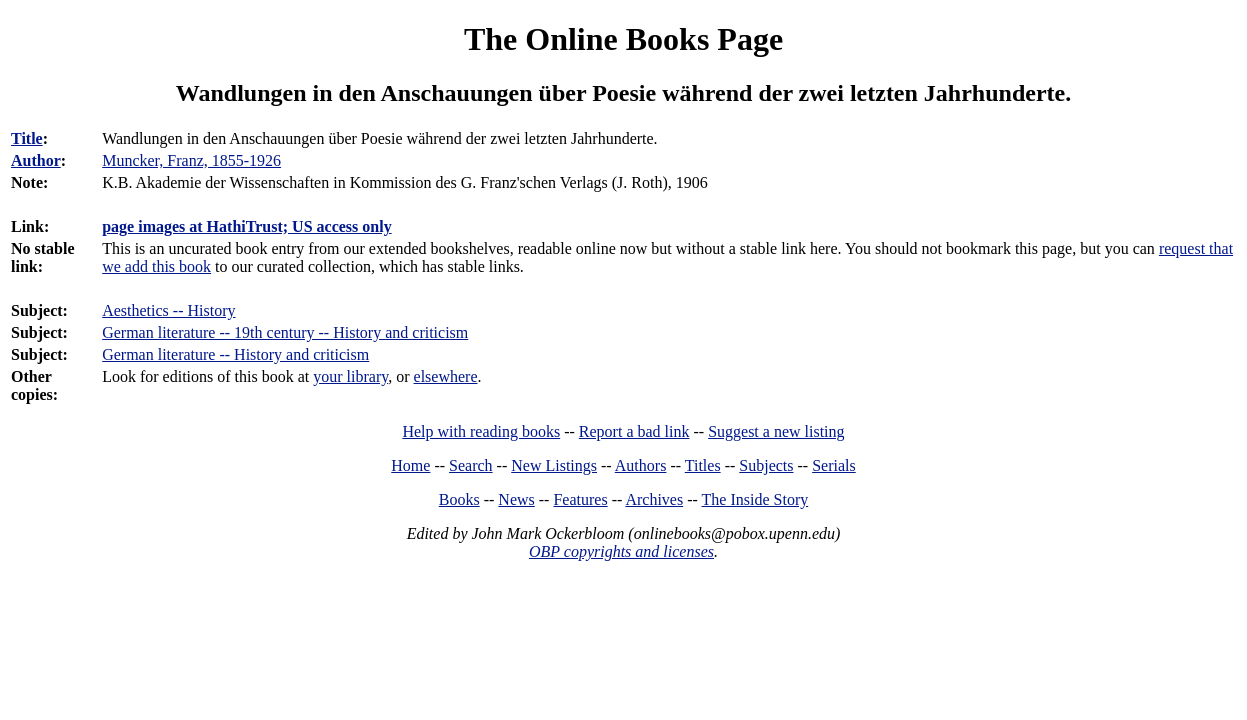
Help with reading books (481, 431)
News (516, 499)
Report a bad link (634, 431)
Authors (641, 465)
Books (459, 499)
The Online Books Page (623, 39)
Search (471, 465)
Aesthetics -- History (168, 310)
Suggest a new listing (776, 431)
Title (27, 138)
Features (580, 499)
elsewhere (446, 376)
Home (410, 465)
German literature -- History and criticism (235, 354)
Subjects (766, 465)
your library (350, 376)
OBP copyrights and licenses (621, 551)
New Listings (554, 465)
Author (36, 160)
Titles (703, 465)
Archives (654, 499)
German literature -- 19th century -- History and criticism (285, 332)
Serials (834, 465)
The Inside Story (755, 499)
